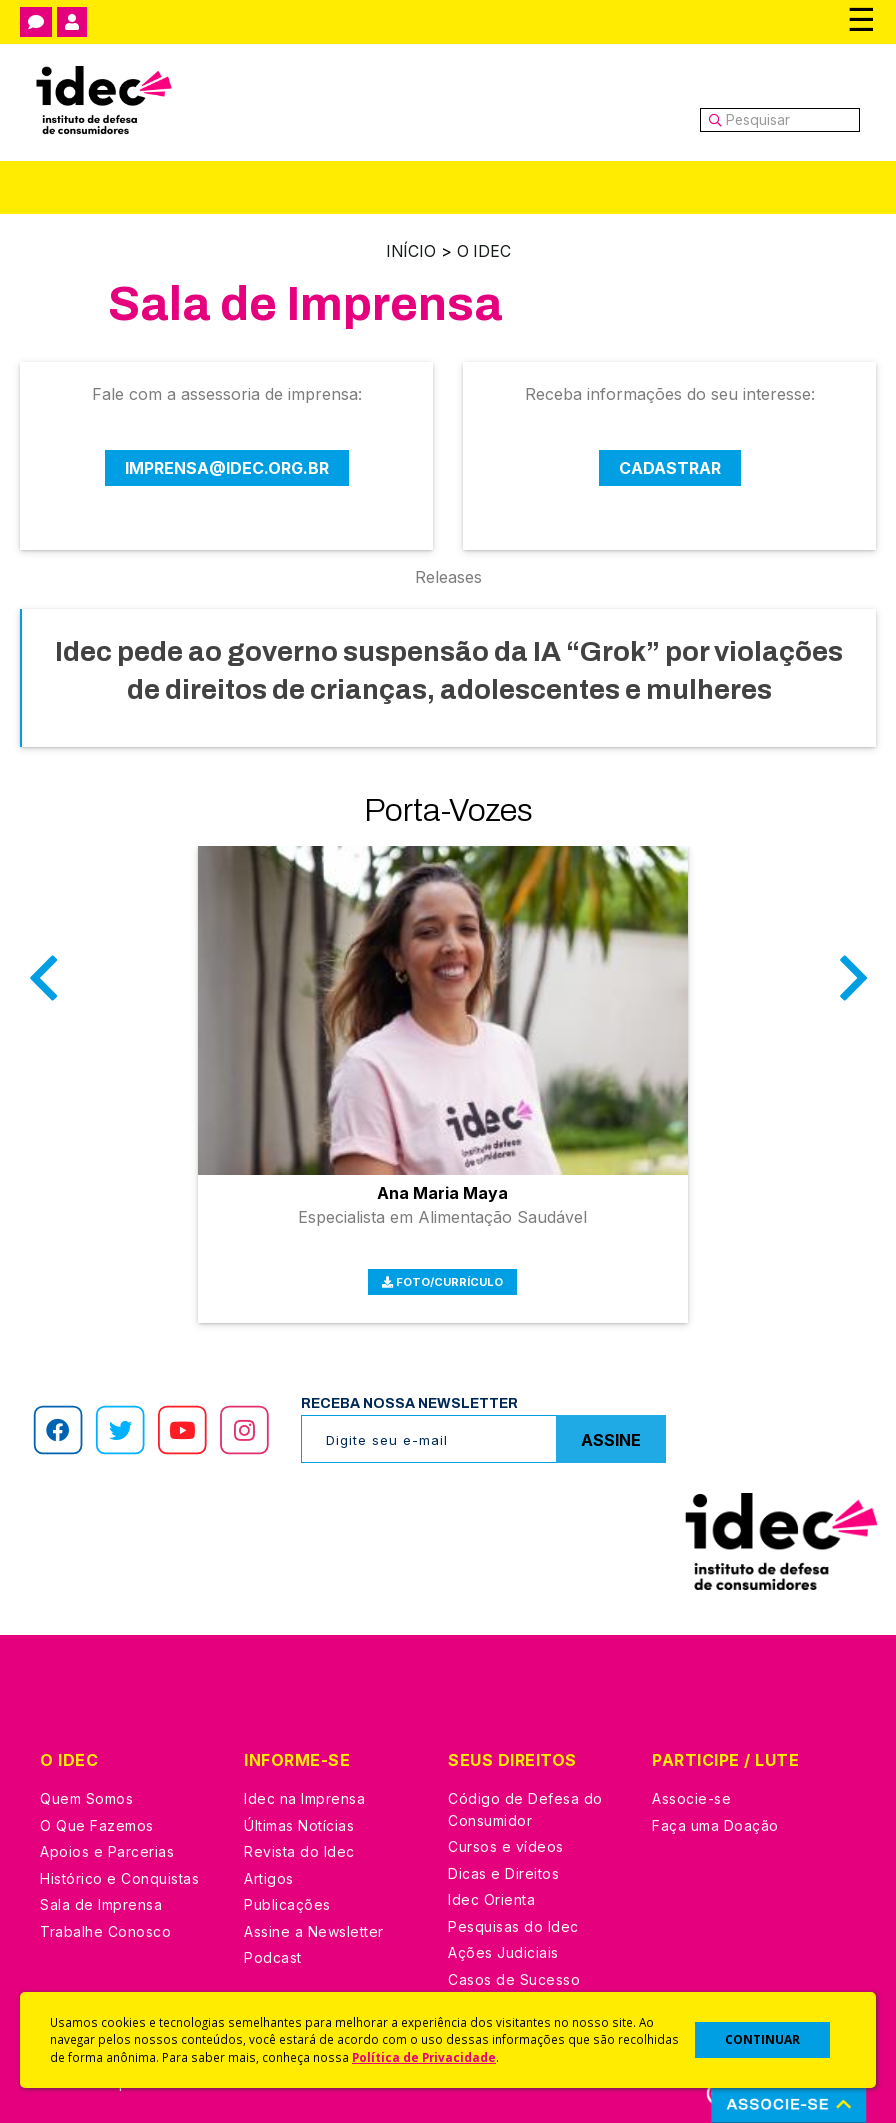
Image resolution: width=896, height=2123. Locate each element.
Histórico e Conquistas (119, 1869)
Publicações (287, 1895)
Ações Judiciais (503, 1943)
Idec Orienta (491, 1890)
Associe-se (691, 1789)
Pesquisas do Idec (513, 1917)
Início (410, 251)
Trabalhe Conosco (105, 1922)
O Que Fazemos (97, 1816)
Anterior (43, 991)
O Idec (484, 251)
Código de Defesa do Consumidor (525, 1800)
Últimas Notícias (299, 1816)
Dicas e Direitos (503, 1864)
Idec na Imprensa (304, 1789)
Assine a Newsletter (314, 1922)
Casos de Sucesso (514, 1970)
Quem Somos (86, 1789)
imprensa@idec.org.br (227, 467)
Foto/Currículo (443, 1273)
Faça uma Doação (715, 1816)
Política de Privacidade (424, 2057)
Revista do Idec (299, 1842)
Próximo (852, 991)
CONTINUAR (762, 2039)
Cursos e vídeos (506, 1837)
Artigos (269, 1869)
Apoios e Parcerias (107, 1842)
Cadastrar (670, 467)
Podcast (273, 1948)
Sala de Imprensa (101, 1895)
